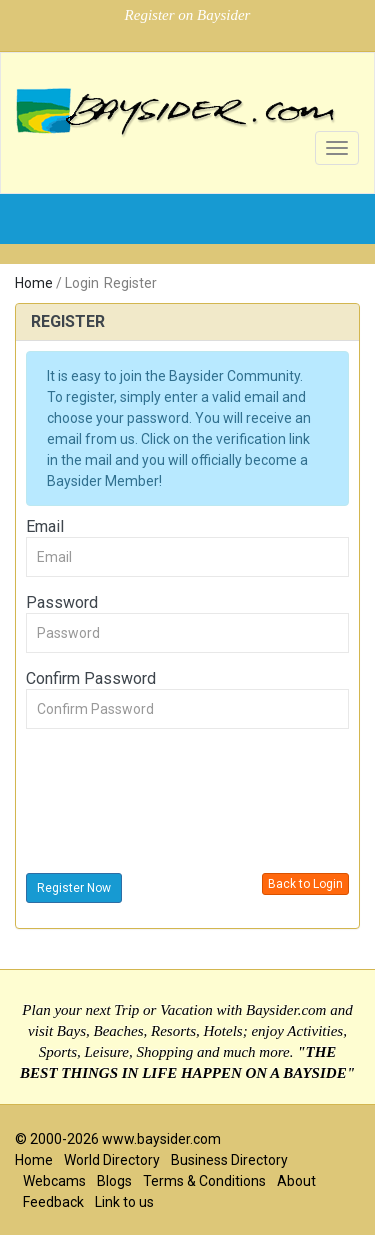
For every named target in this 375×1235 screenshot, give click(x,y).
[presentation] (178, 804)
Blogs (114, 1181)
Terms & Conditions (204, 1181)
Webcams (54, 1181)
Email (45, 526)
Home (34, 283)
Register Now (74, 888)
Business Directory (229, 1160)
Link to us (124, 1202)
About (296, 1181)
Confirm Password (91, 678)
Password (62, 602)
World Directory (112, 1160)
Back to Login (305, 884)
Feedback (53, 1202)
